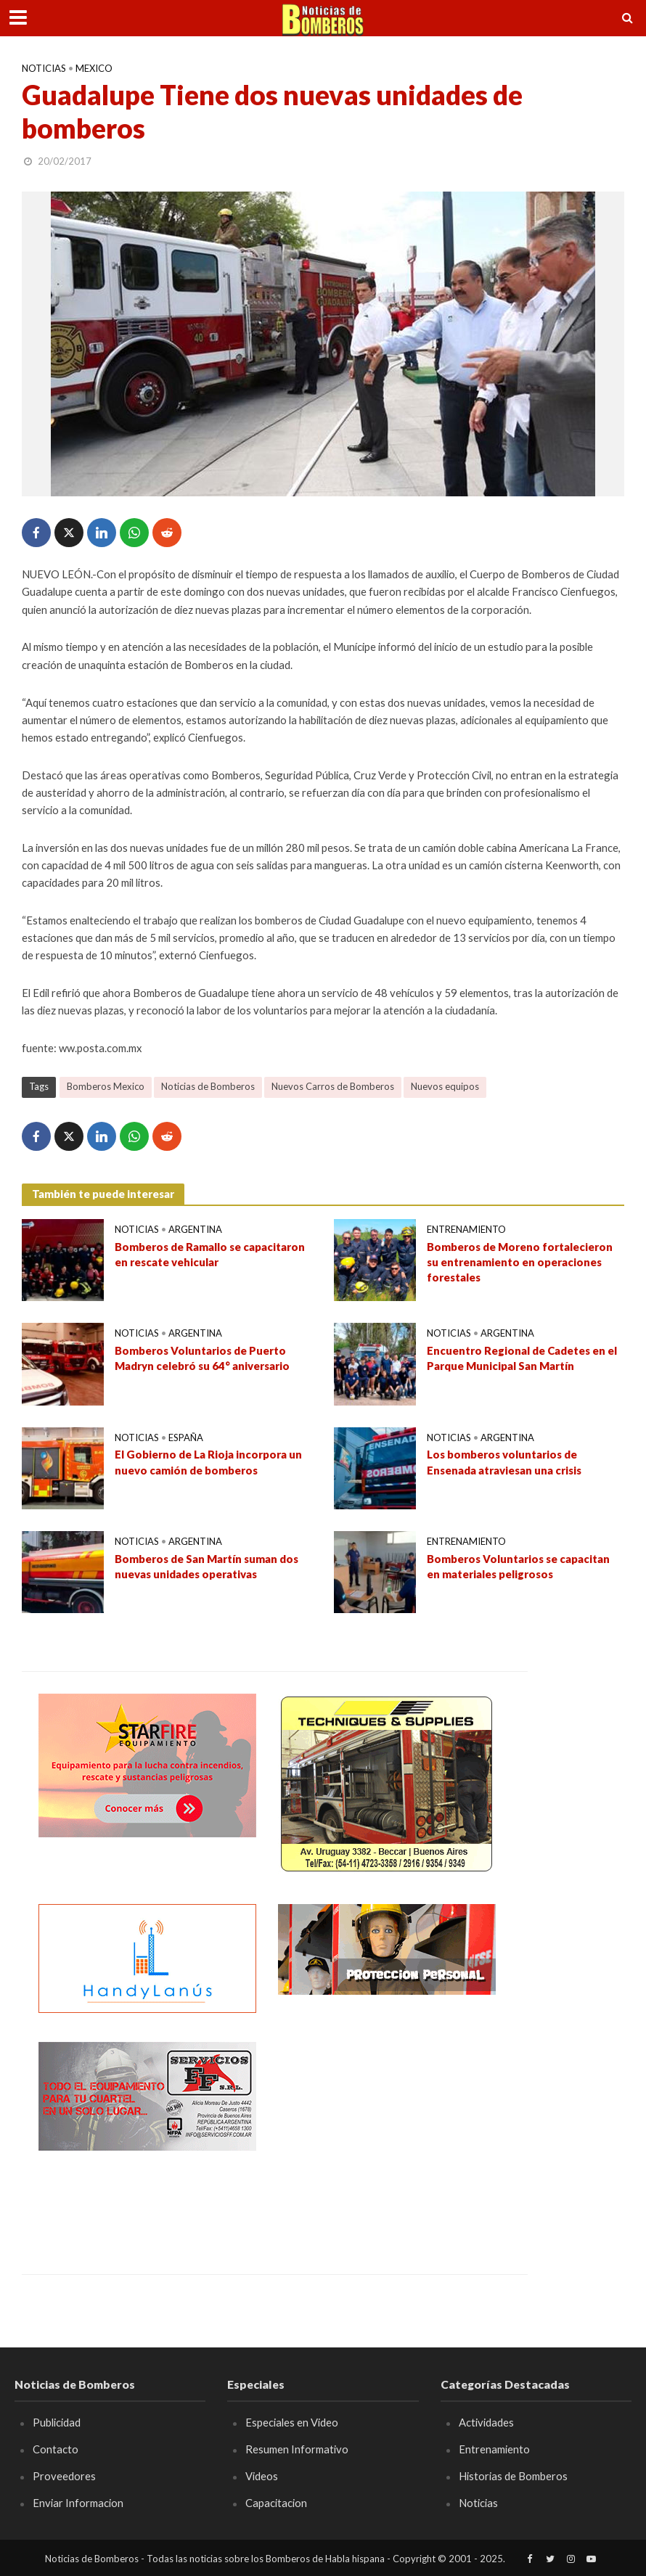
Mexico (94, 68)
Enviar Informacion (78, 2502)
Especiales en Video (291, 2422)
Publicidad (57, 2422)
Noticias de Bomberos (208, 1086)
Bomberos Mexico (105, 1086)
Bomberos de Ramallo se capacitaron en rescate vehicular (210, 1254)
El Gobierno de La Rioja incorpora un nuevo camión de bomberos (208, 1462)
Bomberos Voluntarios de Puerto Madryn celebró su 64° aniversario (202, 1358)
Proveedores (64, 2475)
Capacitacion (276, 2502)
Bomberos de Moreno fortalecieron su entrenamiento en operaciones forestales (520, 1262)
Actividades (486, 2422)
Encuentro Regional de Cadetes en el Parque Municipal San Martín (522, 1358)
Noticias (44, 68)
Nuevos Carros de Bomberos (332, 1086)
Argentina (195, 1229)
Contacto (55, 2449)
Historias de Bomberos (513, 2475)
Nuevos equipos (445, 1086)
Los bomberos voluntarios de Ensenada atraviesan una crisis (504, 1462)
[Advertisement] (387, 2132)
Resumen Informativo (296, 2449)
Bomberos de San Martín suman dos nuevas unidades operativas (206, 1566)
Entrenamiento (466, 1229)
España (185, 1437)
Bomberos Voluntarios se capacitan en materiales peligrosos (518, 1566)
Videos (261, 2475)
